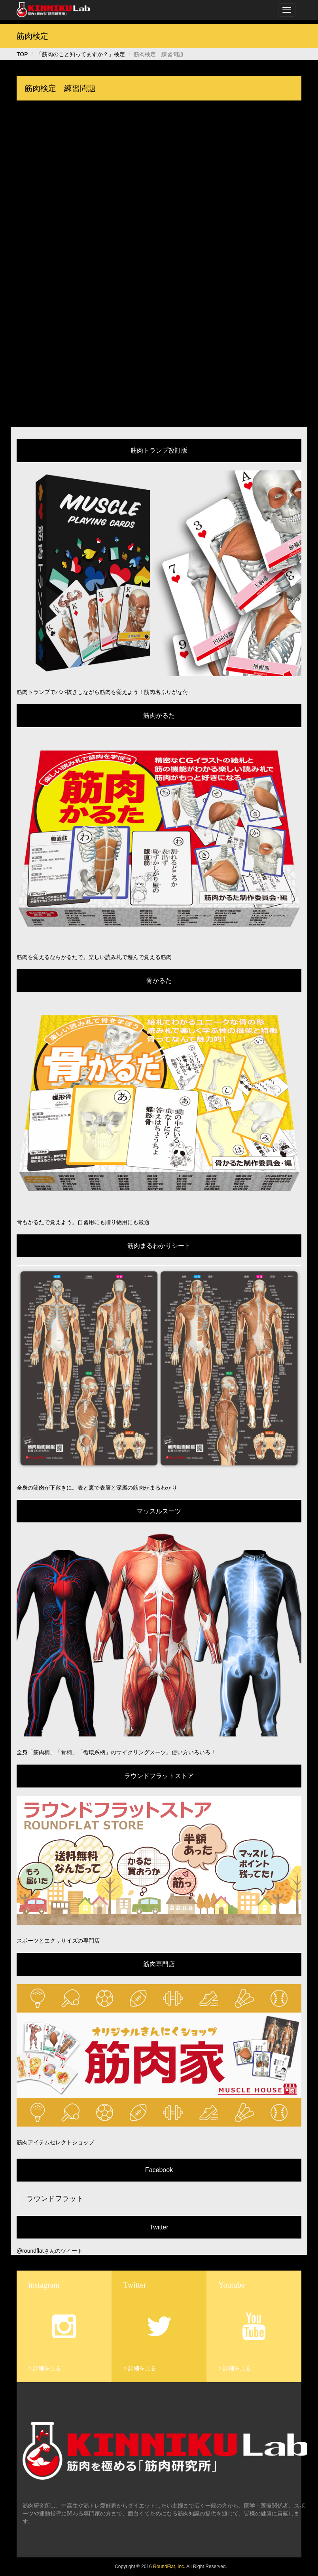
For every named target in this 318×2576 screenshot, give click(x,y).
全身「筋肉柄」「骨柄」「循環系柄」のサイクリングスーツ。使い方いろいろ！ (116, 1752)
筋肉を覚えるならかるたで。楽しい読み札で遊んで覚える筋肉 (94, 957)
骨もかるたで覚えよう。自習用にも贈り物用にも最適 (83, 1222)
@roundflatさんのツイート (50, 2251)
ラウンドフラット (54, 2199)
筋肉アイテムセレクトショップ (55, 2142)
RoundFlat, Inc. (169, 2566)
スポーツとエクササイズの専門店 (58, 1940)
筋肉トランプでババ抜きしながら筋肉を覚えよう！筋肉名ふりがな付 (102, 692)
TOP (22, 54)
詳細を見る (47, 2368)
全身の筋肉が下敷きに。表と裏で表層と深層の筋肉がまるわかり (97, 1487)
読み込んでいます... (159, 266)
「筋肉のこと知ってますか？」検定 (80, 54)
